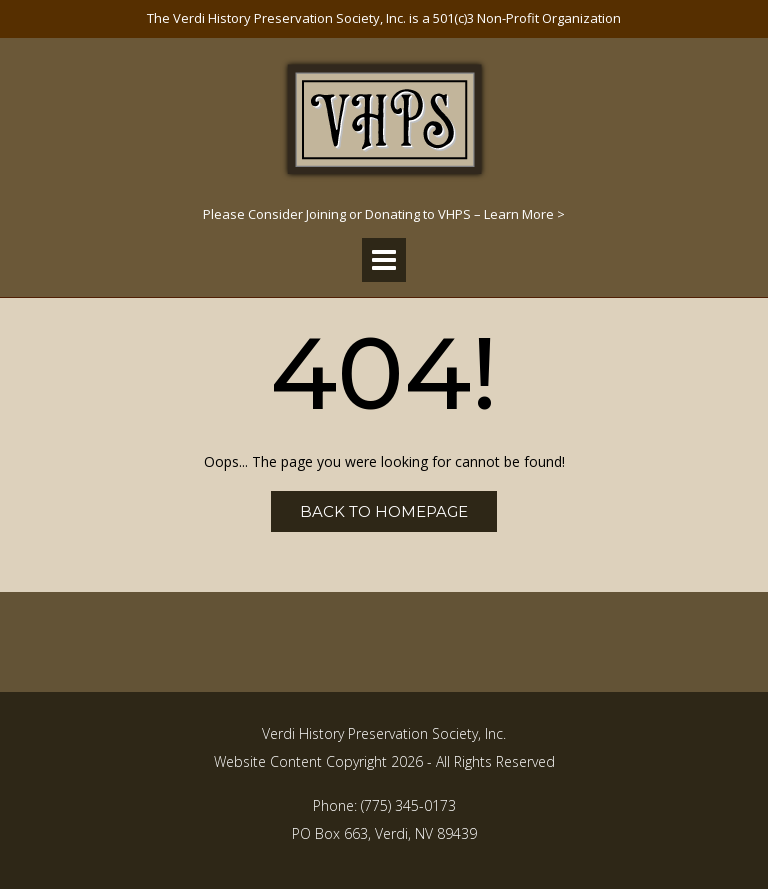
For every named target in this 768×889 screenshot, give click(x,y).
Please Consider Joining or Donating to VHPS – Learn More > (384, 214)
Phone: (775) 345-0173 (384, 805)
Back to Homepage (384, 511)
